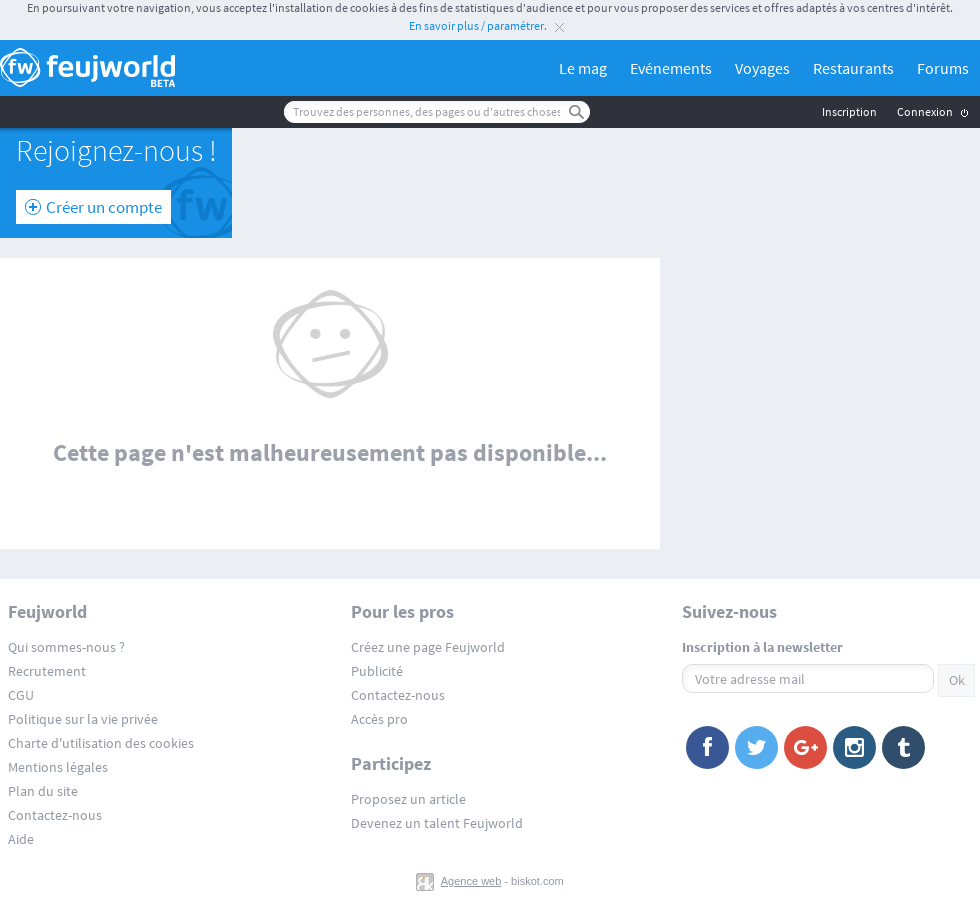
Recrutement (47, 671)
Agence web (471, 881)
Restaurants (853, 68)
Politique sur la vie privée (83, 719)
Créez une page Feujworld (428, 647)
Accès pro (379, 719)
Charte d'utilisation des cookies (101, 743)
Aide (21, 839)
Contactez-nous (55, 815)
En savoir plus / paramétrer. (478, 25)
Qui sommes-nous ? (66, 647)
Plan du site (43, 791)
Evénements (671, 68)
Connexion (925, 111)
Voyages (762, 68)
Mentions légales (58, 767)
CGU (21, 695)
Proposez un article (408, 799)
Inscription (849, 111)
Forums (943, 68)
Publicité (377, 671)
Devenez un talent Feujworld (437, 823)
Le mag (583, 68)
